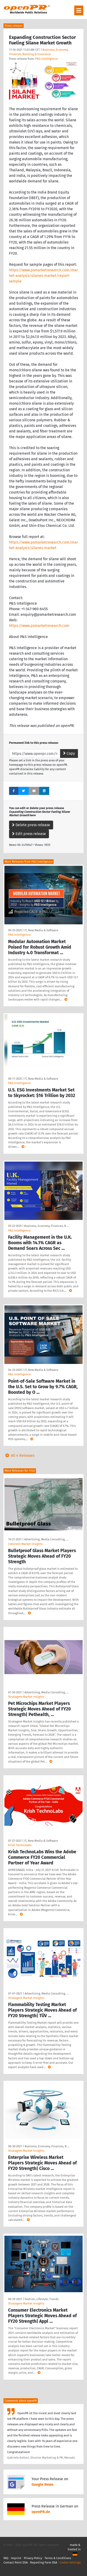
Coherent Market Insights (25, 1544)
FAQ (5, 2558)
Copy (69, 753)
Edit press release (29, 834)
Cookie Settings (70, 2562)
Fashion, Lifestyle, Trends (42, 2299)
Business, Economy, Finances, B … (46, 1226)
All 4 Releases (18, 1455)
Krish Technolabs (20, 1845)
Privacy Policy (33, 2558)
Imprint (16, 2558)
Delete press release (31, 825)
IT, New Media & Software (41, 930)
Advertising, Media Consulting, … (46, 1539)
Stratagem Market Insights (26, 1696)
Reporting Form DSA (43, 2562)
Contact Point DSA (15, 2562)
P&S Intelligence (46, 58)
